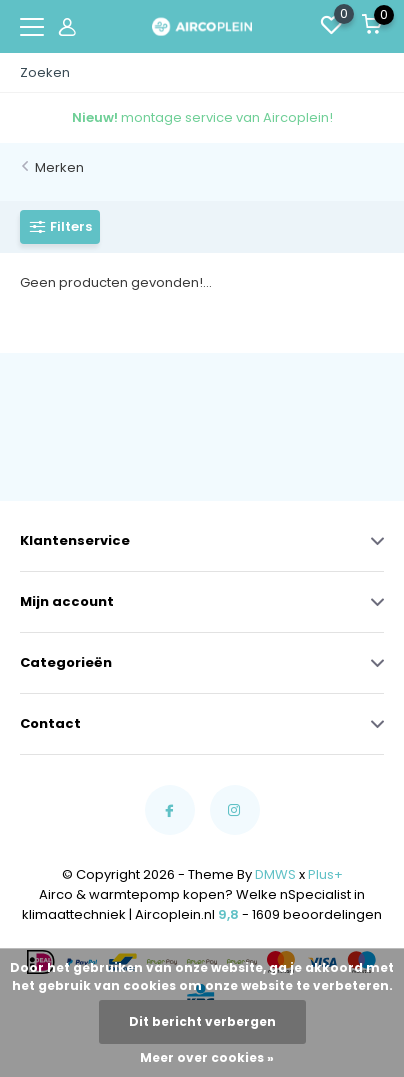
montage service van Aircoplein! (202, 117)
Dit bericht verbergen (202, 1021)
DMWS (275, 874)
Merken (59, 167)
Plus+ (325, 874)
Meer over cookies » (207, 1057)
